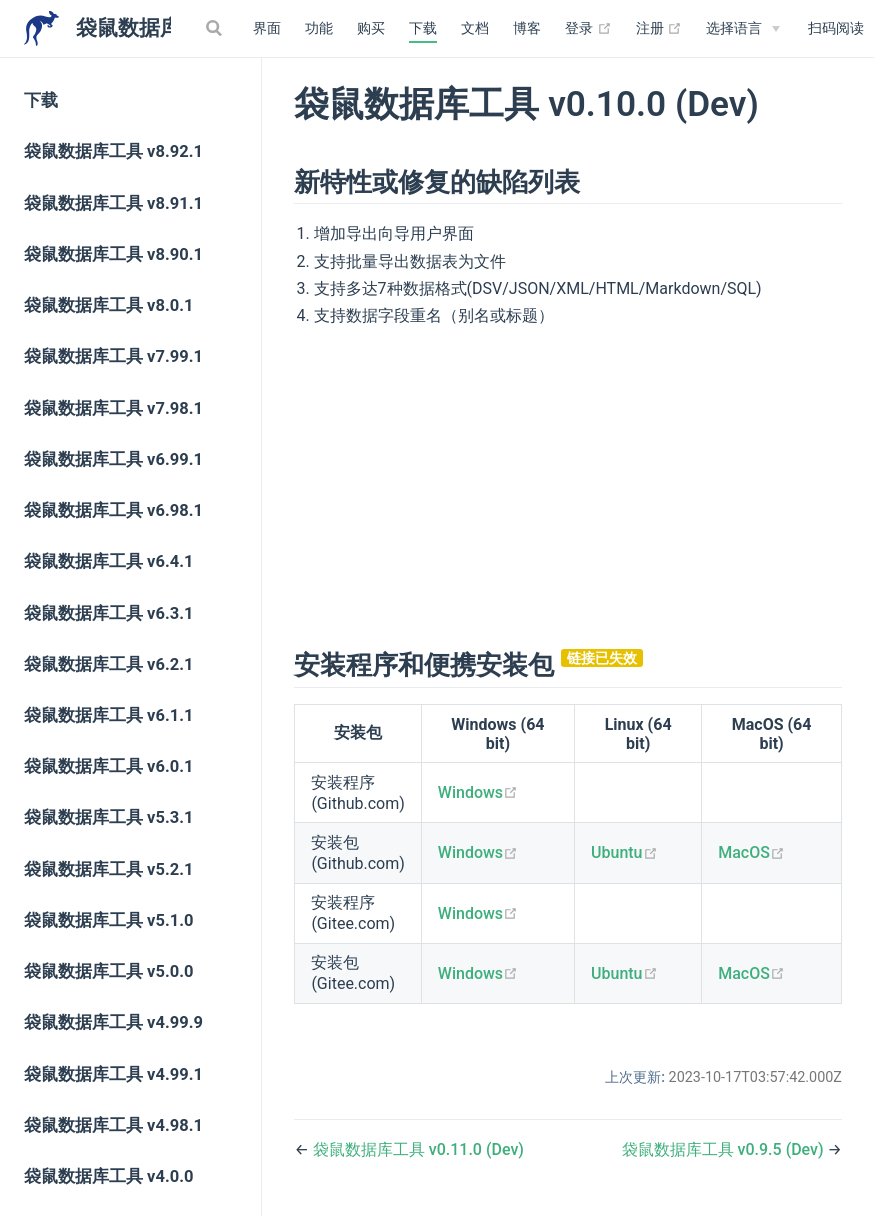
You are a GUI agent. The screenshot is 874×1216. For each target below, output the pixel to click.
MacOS (751, 852)
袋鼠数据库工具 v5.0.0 (108, 971)
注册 (659, 29)
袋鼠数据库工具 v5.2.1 (108, 869)
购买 (371, 28)
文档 (475, 28)
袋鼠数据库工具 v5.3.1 (108, 817)
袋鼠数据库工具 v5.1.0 (108, 920)
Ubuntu (624, 852)
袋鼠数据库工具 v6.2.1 (108, 664)
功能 (319, 28)
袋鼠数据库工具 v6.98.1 (113, 510)
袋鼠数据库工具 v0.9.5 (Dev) (725, 1149)
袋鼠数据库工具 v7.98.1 (113, 408)
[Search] (216, 28)
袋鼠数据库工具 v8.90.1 (113, 254)
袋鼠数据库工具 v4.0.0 (108, 1176)
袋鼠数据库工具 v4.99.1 (113, 1074)
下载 (423, 28)
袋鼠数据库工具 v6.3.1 (108, 613)
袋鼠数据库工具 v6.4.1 (108, 561)
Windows (478, 792)
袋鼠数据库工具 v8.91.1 (113, 203)
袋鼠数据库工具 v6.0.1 (108, 766)
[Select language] (743, 29)
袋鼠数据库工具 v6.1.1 (108, 715)
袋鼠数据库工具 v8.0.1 (108, 305)
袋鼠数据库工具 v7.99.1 (113, 356)
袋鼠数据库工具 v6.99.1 (113, 459)
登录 (588, 29)
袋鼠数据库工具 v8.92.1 (113, 151)
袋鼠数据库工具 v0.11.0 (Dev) (418, 1149)
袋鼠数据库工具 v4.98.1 (113, 1125)
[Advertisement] (568, 485)
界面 (267, 28)
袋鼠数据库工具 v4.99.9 (113, 1022)
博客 (527, 28)
